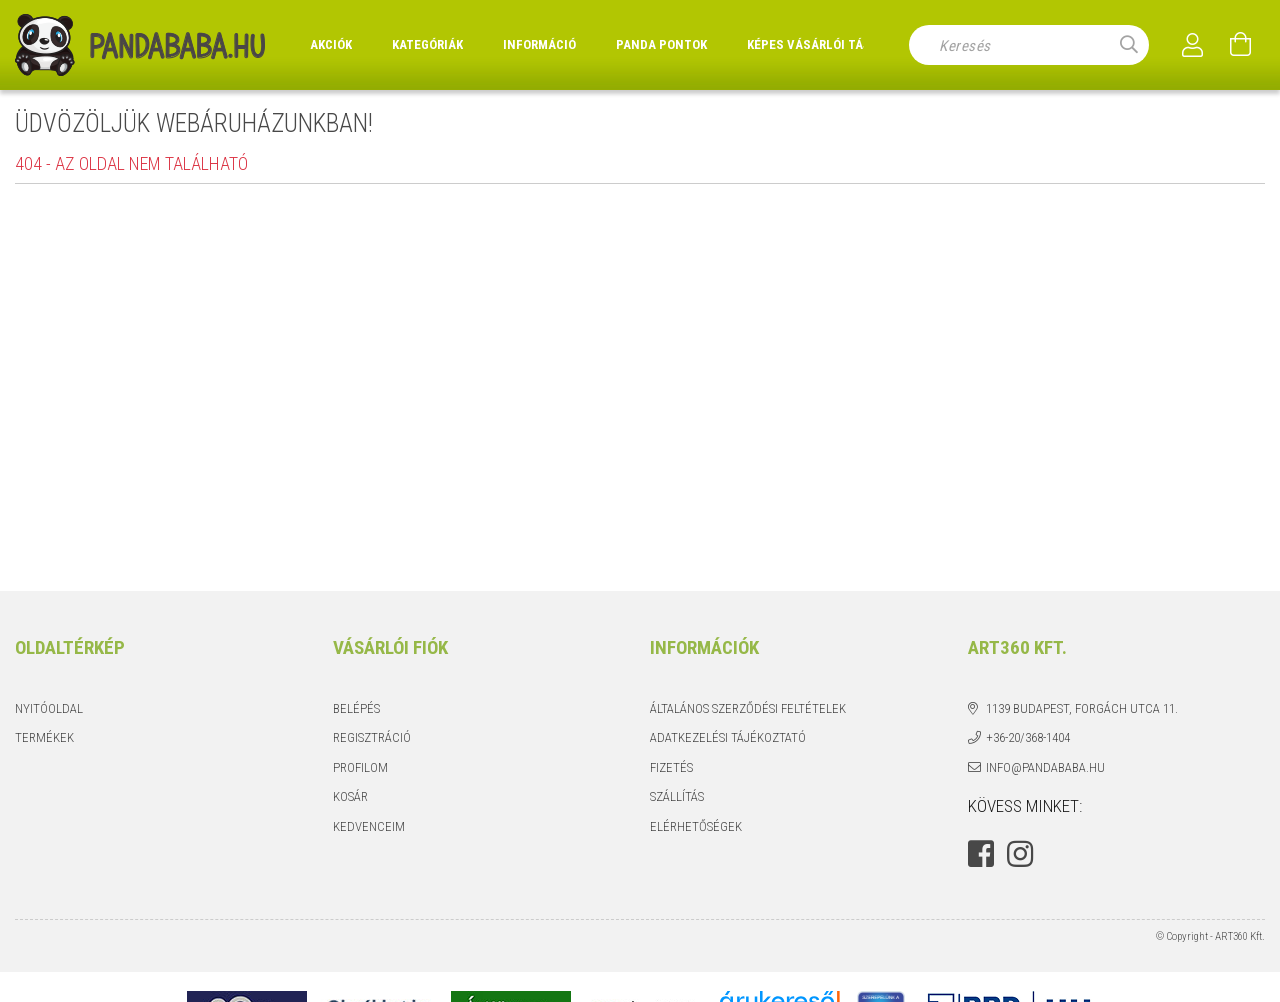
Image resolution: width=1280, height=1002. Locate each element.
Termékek (44, 737)
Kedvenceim (369, 826)
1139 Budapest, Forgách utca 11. (1082, 708)
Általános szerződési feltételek (748, 708)
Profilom (360, 767)
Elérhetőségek (696, 826)
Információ (539, 44)
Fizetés (671, 767)
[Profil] (1193, 45)
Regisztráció (372, 737)
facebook (981, 854)
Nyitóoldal (49, 708)
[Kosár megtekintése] (1241, 45)
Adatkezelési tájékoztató (728, 737)
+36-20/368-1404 (1028, 737)
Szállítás (677, 796)
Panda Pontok (661, 44)
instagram (1020, 854)
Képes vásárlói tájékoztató (838, 44)
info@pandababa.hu (1045, 767)
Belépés (356, 708)
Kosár (350, 796)
